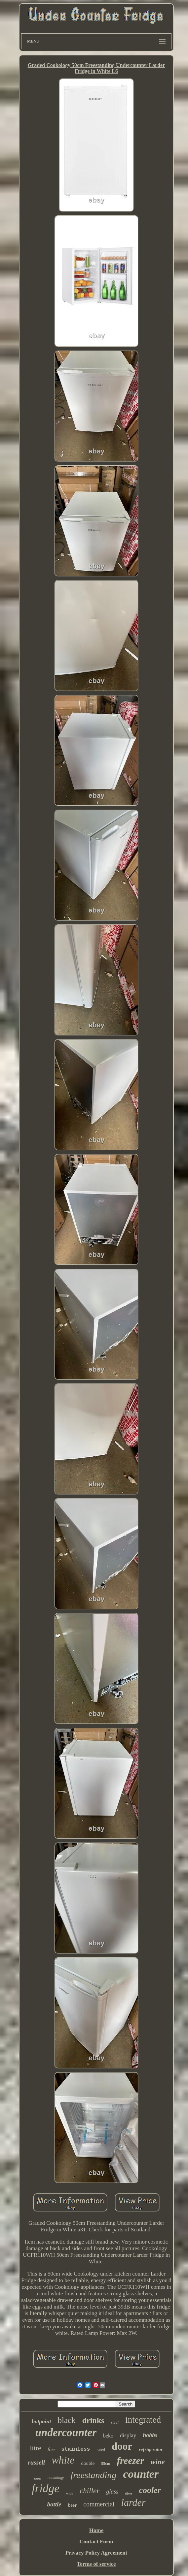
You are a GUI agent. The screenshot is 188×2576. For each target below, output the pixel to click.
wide (69, 2493)
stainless (75, 2449)
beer (72, 2505)
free (51, 2449)
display (128, 2435)
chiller (89, 2491)
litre (35, 2448)
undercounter (65, 2432)
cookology (56, 2477)
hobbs (150, 2435)
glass (112, 2491)
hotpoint (41, 2421)
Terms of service (96, 2564)
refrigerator (151, 2449)
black (66, 2420)
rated (100, 2449)
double (87, 2463)
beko (108, 2435)
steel (115, 2422)
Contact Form (96, 2541)
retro (37, 2478)
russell (36, 2462)
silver (128, 2493)
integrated (143, 2420)
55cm (105, 2463)
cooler (150, 2490)
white (63, 2460)
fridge (45, 2488)
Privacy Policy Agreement (96, 2553)
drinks (93, 2420)
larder (133, 2502)
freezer (130, 2460)
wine (158, 2462)
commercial (98, 2504)
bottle (54, 2504)
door (122, 2446)
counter (141, 2474)
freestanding (93, 2475)
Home (96, 2530)
